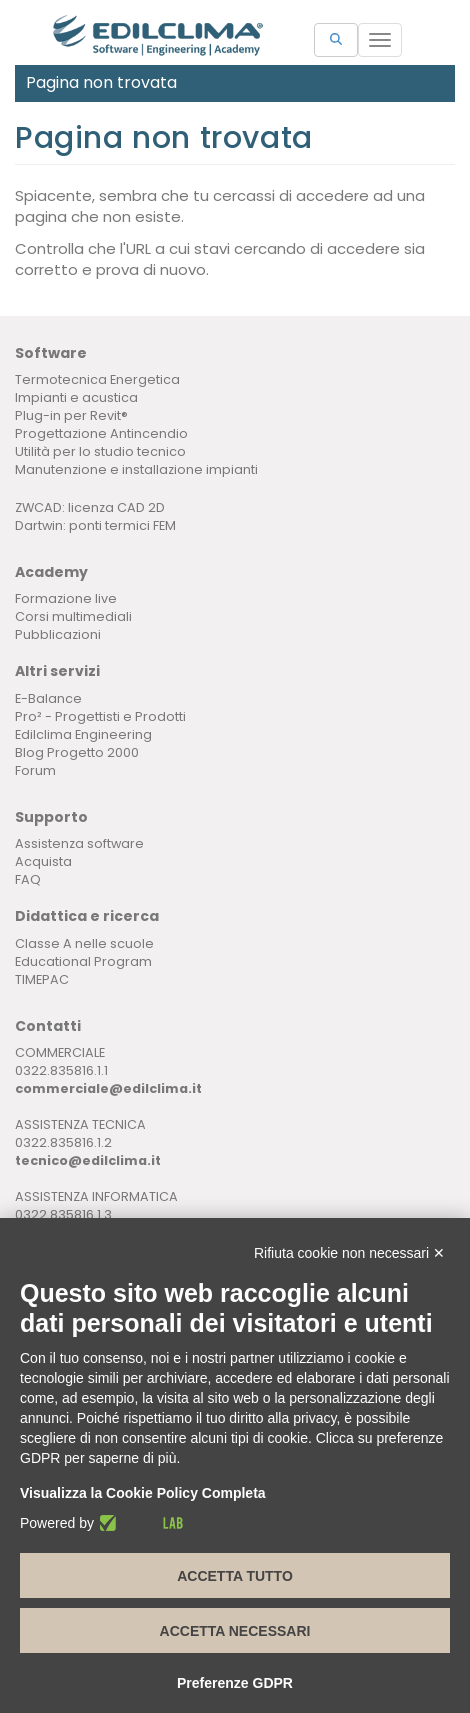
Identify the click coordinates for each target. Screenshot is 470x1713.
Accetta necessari (235, 1631)
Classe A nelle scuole (84, 943)
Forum (35, 770)
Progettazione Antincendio (101, 433)
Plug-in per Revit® (71, 415)
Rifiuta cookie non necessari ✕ (349, 1253)
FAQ (28, 879)
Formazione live (66, 598)
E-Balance (48, 698)
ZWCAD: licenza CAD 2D (90, 507)
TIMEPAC (42, 979)
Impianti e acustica (76, 397)
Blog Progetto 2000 (77, 752)
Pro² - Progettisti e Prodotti (100, 716)
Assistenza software (79, 843)
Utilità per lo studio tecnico (100, 451)
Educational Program (83, 961)
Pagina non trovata (101, 82)
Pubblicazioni (58, 634)
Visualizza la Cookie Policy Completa (143, 1493)
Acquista (43, 861)
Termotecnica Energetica (97, 379)
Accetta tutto (235, 1576)
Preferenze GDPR (235, 1683)
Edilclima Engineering (83, 734)
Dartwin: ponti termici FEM (95, 525)
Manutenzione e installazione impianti (136, 469)
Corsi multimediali (73, 616)
